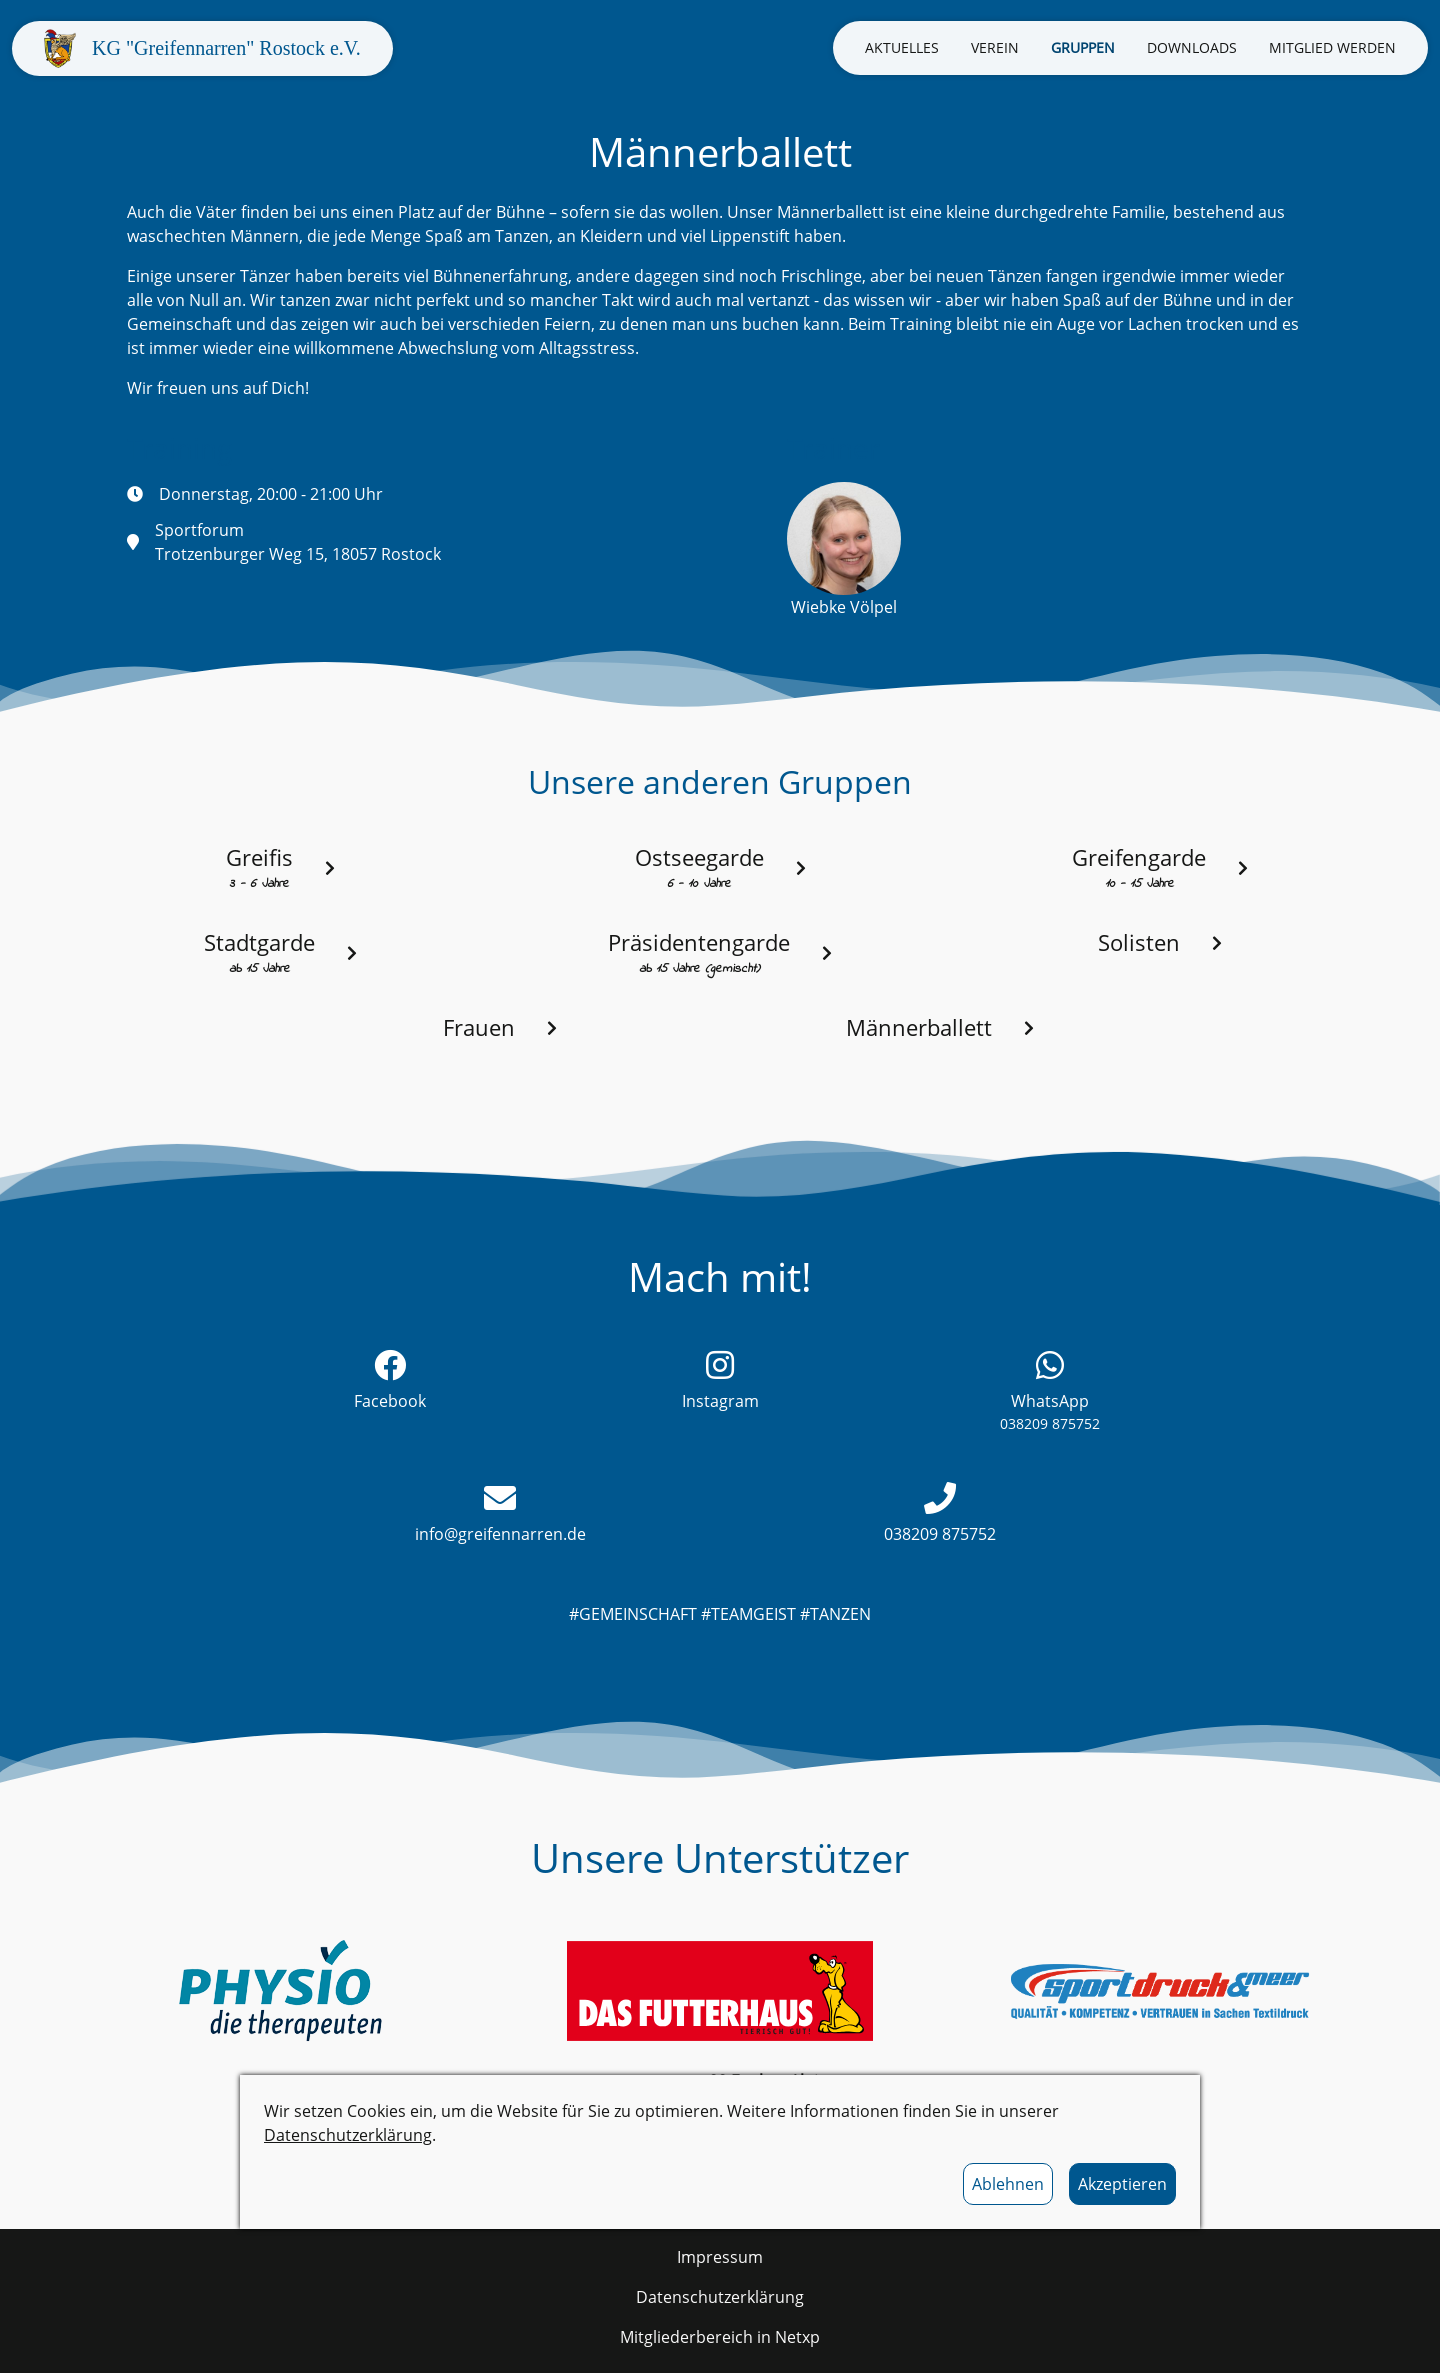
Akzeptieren (1122, 2184)
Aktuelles (902, 47)
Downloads (1192, 47)
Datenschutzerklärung (348, 2135)
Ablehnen (1008, 2184)
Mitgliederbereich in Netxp (720, 2337)
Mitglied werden (1332, 47)
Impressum (720, 2257)
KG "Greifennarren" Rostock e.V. (226, 48)
